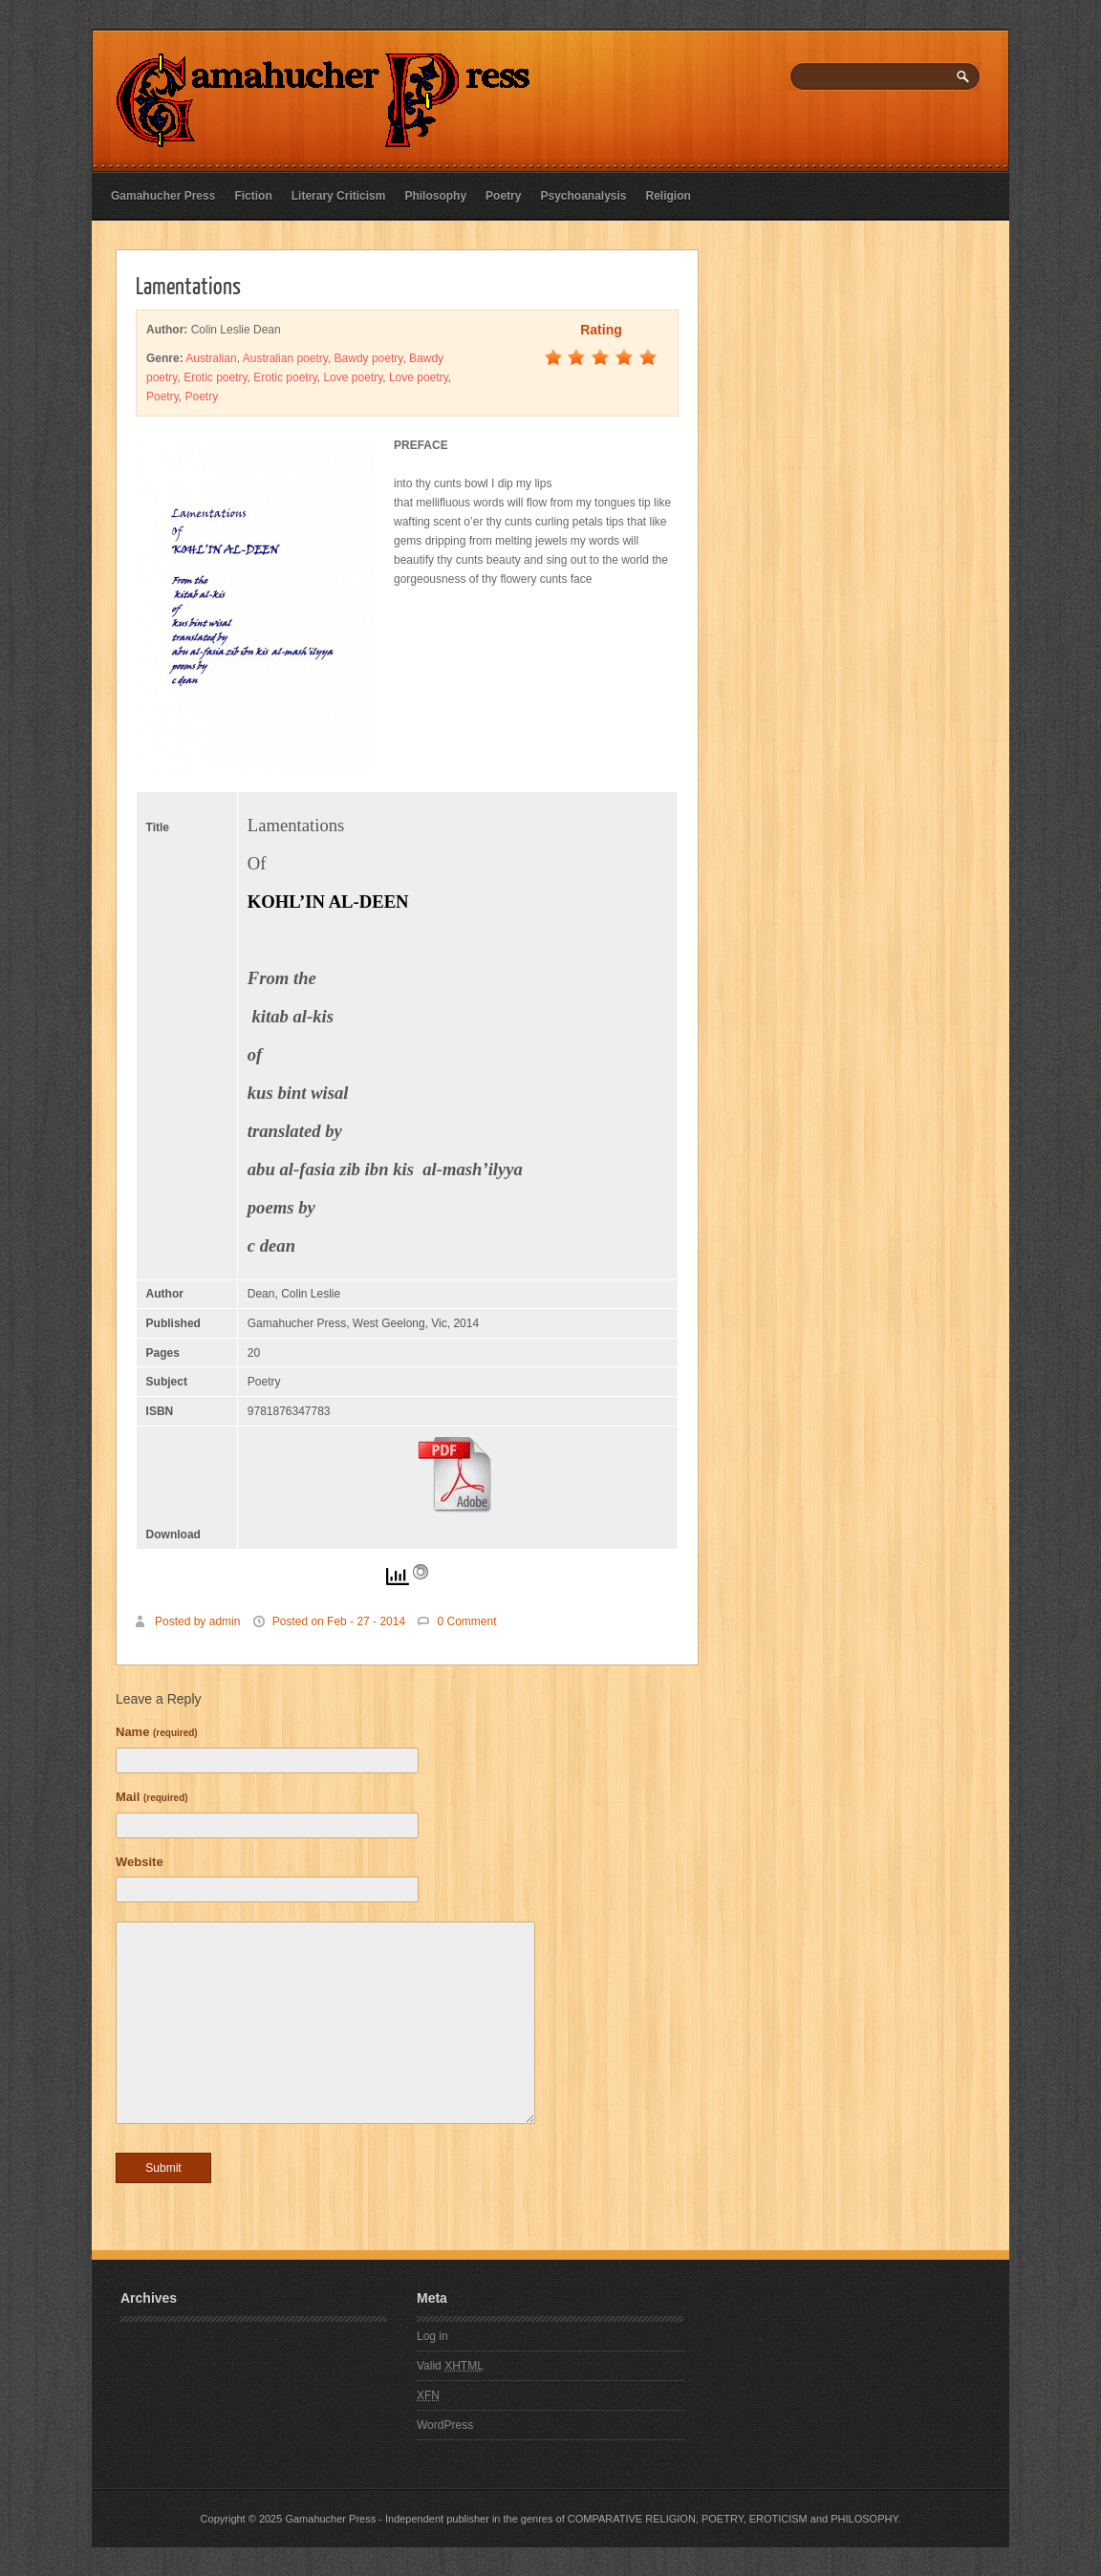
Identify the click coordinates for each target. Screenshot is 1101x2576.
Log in (432, 2336)
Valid (450, 2365)
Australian (210, 358)
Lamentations (188, 284)
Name (157, 1732)
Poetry (503, 196)
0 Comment (466, 1621)
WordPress (445, 2425)
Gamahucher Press (163, 196)
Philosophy (435, 196)
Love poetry (352, 377)
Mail (152, 1797)
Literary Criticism (338, 196)
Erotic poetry (215, 377)
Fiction (252, 196)
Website (139, 1862)
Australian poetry (285, 358)
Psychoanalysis (583, 196)
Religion (668, 196)
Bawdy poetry (369, 358)
